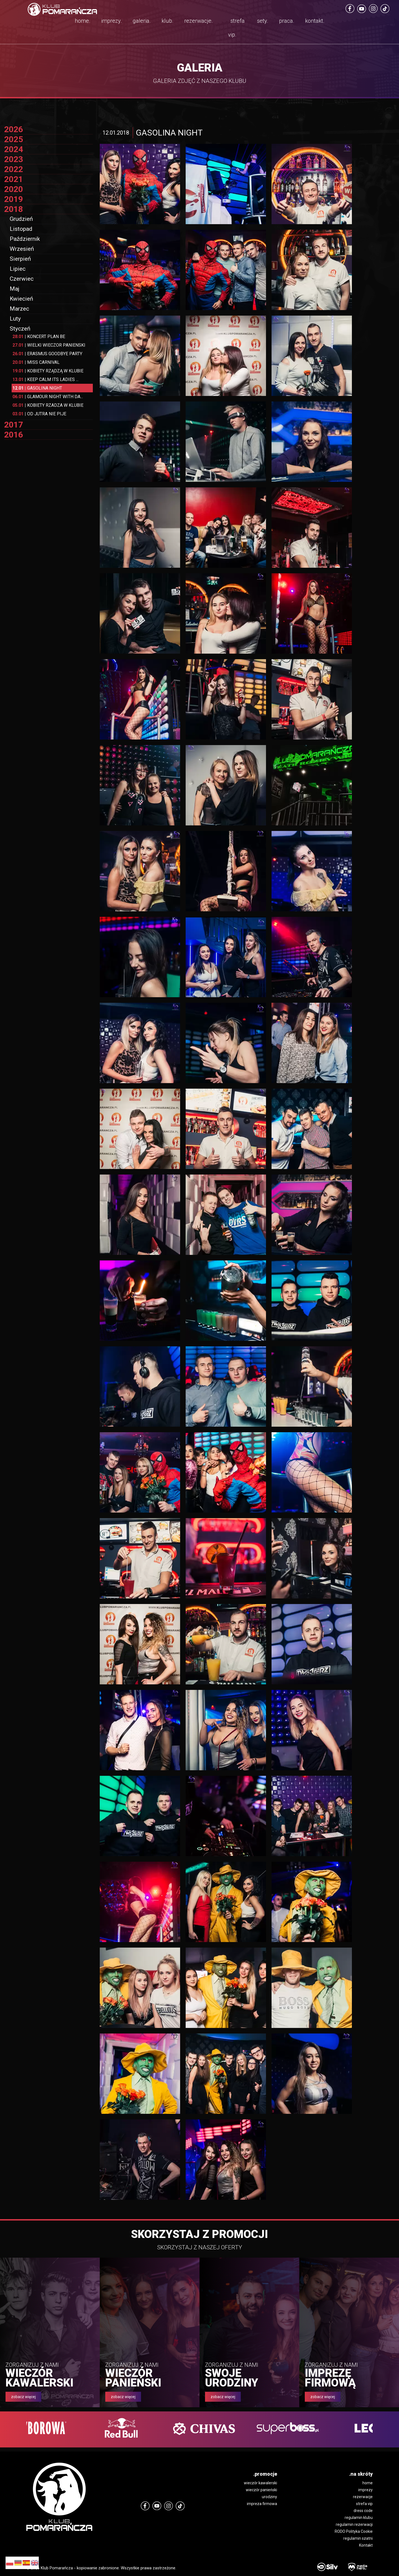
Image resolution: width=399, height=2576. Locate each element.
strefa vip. (236, 27)
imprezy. (111, 20)
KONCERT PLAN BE (38, 336)
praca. (286, 20)
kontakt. (314, 20)
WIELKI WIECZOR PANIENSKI (48, 345)
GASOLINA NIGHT (37, 388)
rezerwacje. (198, 20)
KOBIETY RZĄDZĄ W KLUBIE (47, 371)
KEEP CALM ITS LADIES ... (45, 379)
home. (82, 20)
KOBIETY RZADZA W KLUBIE (47, 405)
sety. (262, 20)
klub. (167, 20)
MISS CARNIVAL (36, 362)
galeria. (142, 20)
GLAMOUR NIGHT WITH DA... (47, 396)
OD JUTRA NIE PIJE (39, 413)
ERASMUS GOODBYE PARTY (47, 353)
